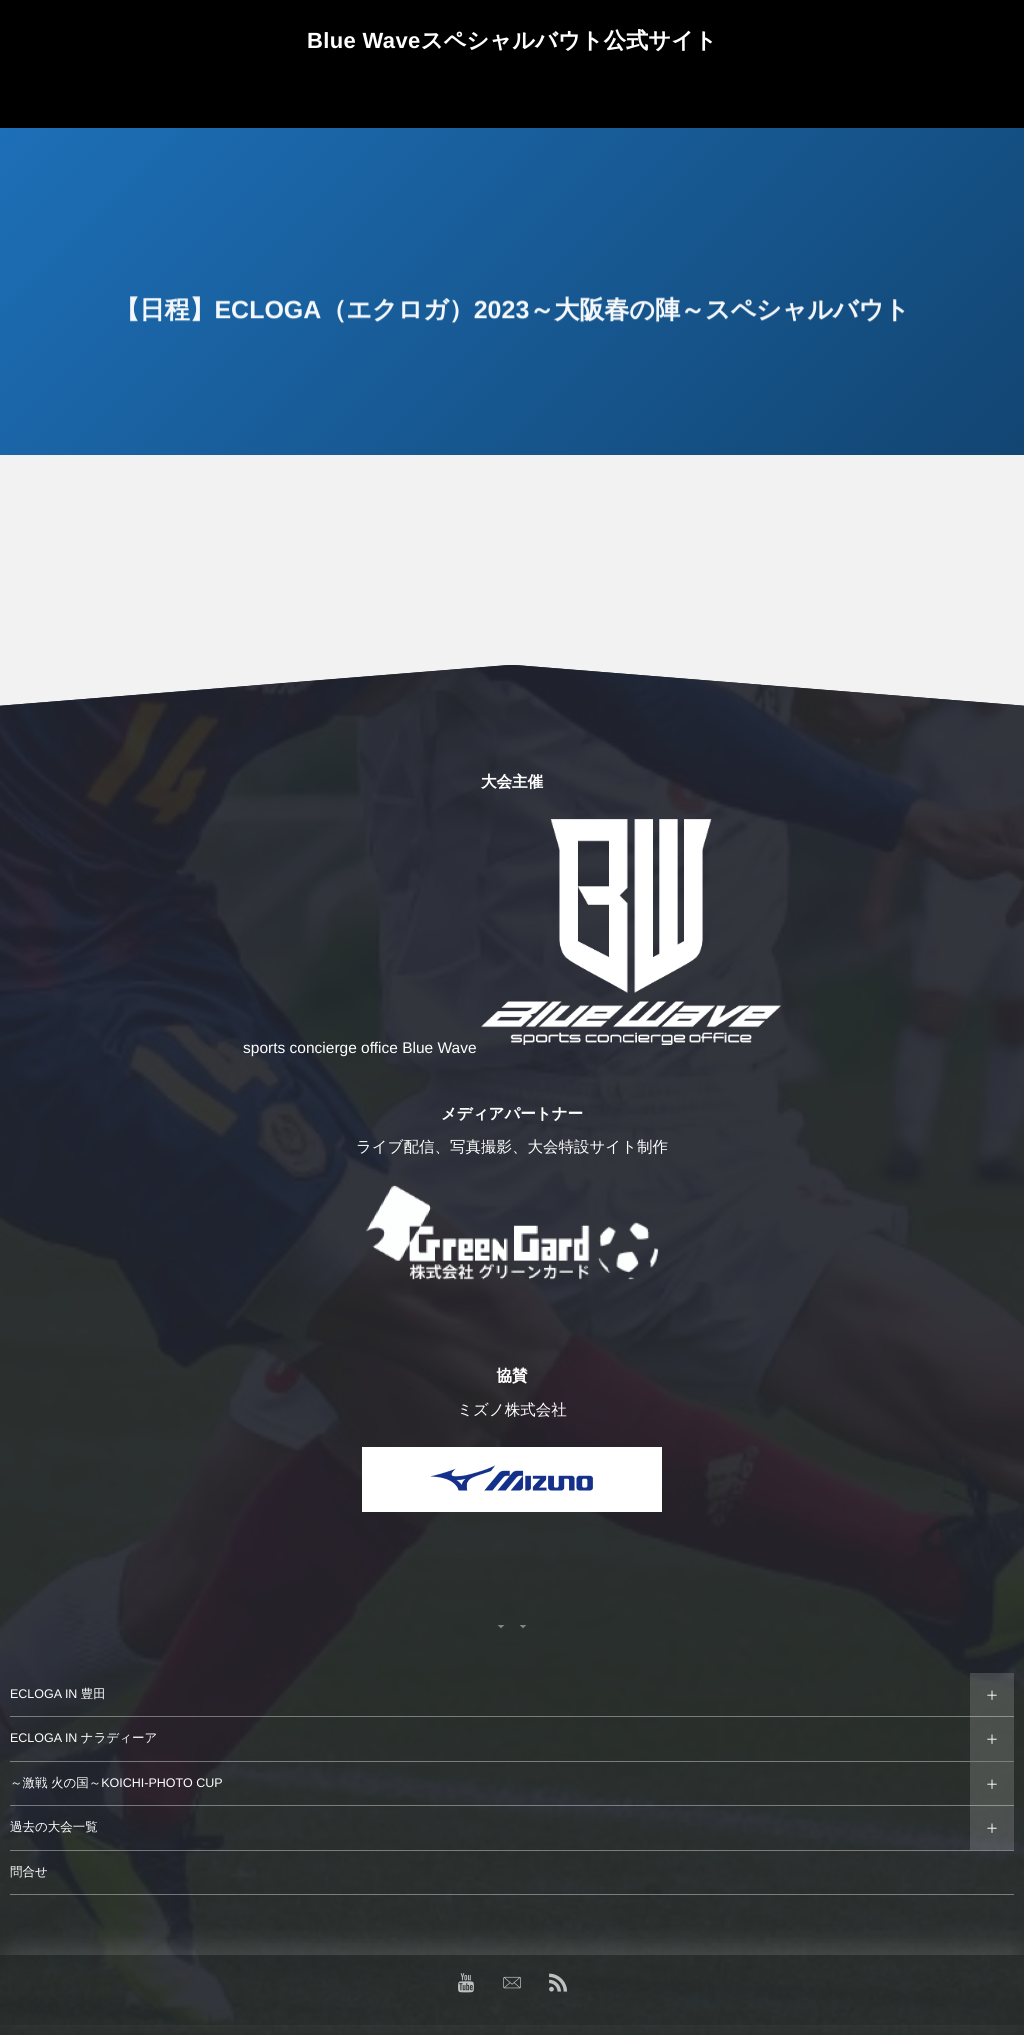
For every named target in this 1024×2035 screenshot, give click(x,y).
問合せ (29, 1872)
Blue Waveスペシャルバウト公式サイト (512, 41)
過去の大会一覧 (54, 1827)
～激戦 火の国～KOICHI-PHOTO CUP (116, 1783)
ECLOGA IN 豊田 (58, 1694)
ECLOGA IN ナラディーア (83, 1738)
